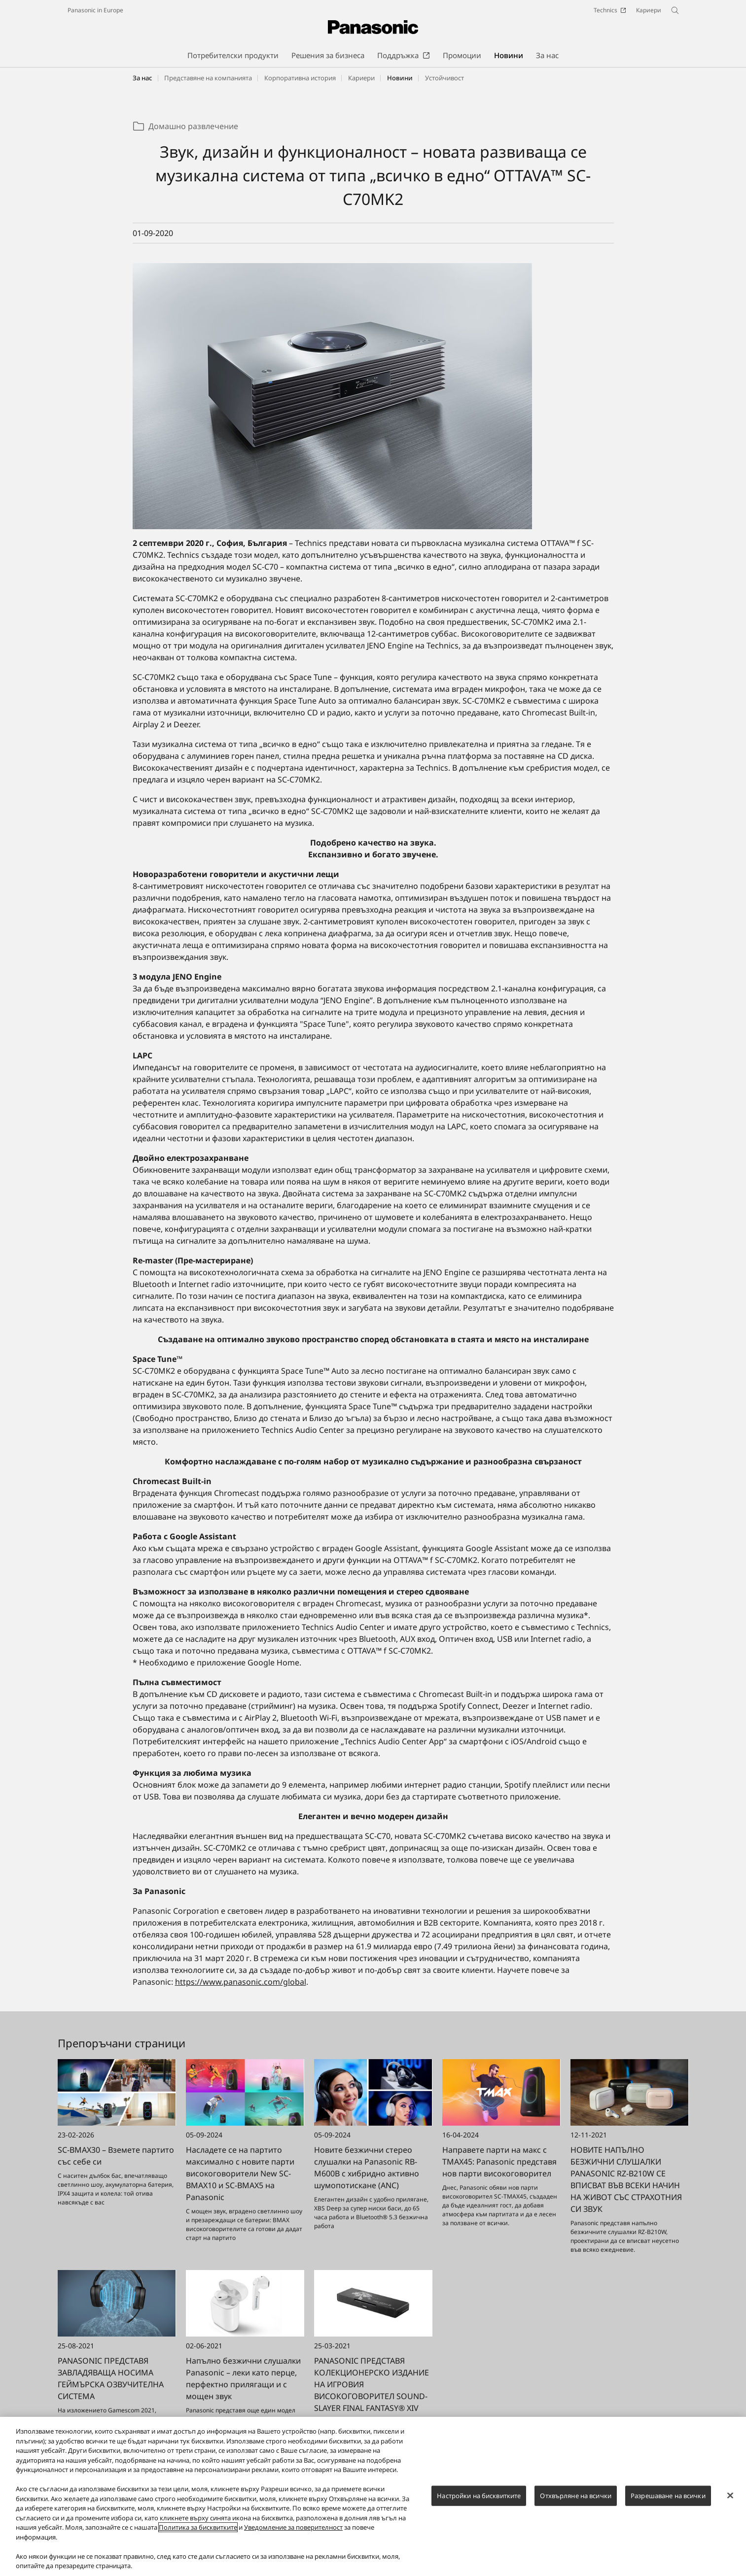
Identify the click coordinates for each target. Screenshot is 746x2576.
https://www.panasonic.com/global (240, 1981)
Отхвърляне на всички (575, 2498)
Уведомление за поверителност (293, 2530)
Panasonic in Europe (95, 10)
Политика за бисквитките (198, 2530)
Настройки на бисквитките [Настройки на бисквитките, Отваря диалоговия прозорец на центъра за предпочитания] (479, 2498)
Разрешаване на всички (668, 2498)
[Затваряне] (730, 2497)
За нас (142, 77)
